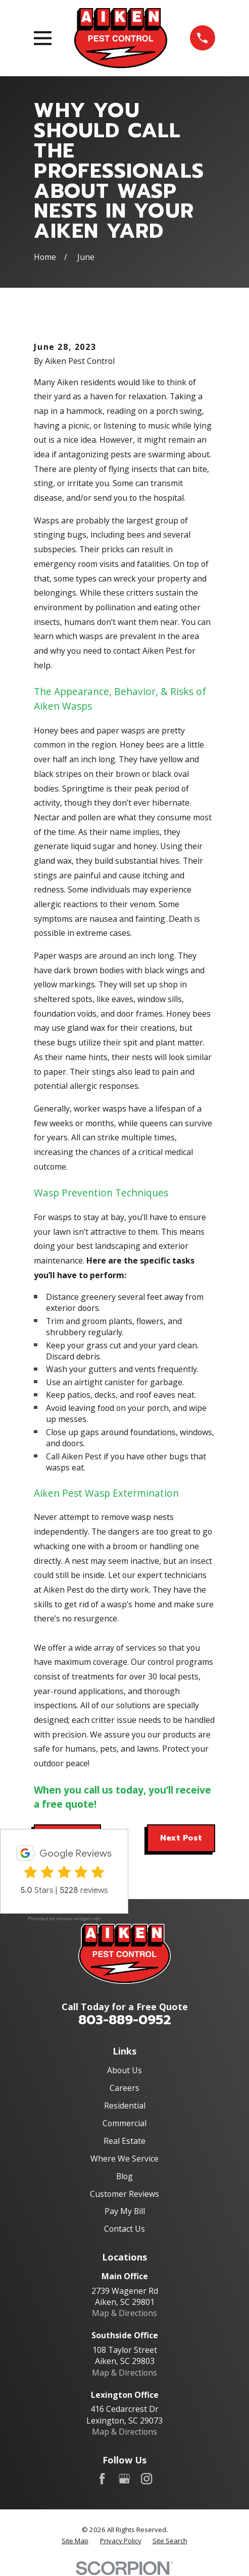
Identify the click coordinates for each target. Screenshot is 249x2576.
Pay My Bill (125, 2211)
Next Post (181, 1838)
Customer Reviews (124, 2193)
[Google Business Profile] (124, 2478)
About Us (124, 2070)
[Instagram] (146, 2478)
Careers (124, 2087)
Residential (124, 2105)
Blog (124, 2176)
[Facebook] (102, 2478)
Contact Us (124, 2228)
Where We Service (124, 2158)
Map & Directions (124, 2313)
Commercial (124, 2123)
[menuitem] (75, 2541)
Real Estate (124, 2140)
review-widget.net (78, 1918)
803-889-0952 (124, 2020)
